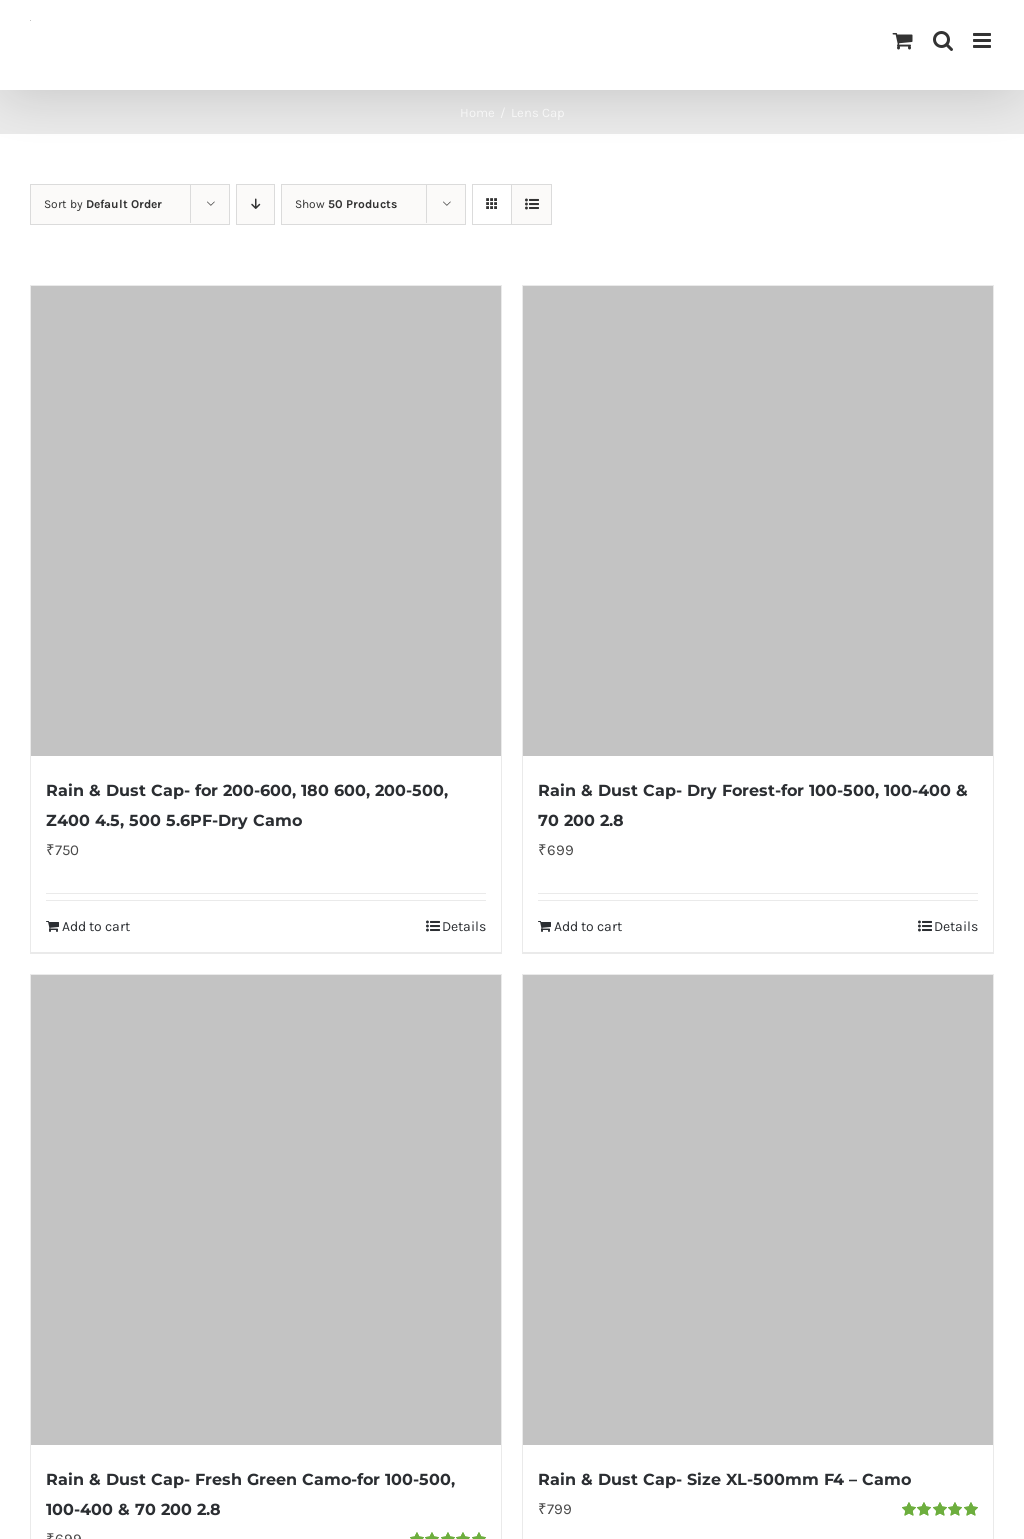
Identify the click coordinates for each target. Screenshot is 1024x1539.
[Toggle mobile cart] (903, 40)
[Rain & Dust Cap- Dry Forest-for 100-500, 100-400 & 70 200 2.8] (758, 521)
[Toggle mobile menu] (983, 40)
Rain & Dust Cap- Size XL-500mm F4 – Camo (724, 1479)
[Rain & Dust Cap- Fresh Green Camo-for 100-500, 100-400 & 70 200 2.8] (266, 1210)
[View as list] (531, 204)
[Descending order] (255, 204)
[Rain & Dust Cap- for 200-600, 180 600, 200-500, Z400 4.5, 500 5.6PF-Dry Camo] (266, 521)
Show (346, 204)
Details (464, 926)
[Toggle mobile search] (943, 40)
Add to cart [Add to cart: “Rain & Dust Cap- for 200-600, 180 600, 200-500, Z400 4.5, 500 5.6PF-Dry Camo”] (96, 926)
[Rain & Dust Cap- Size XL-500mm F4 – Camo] (758, 1210)
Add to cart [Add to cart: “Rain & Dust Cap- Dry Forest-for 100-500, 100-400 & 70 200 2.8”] (588, 926)
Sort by (103, 204)
